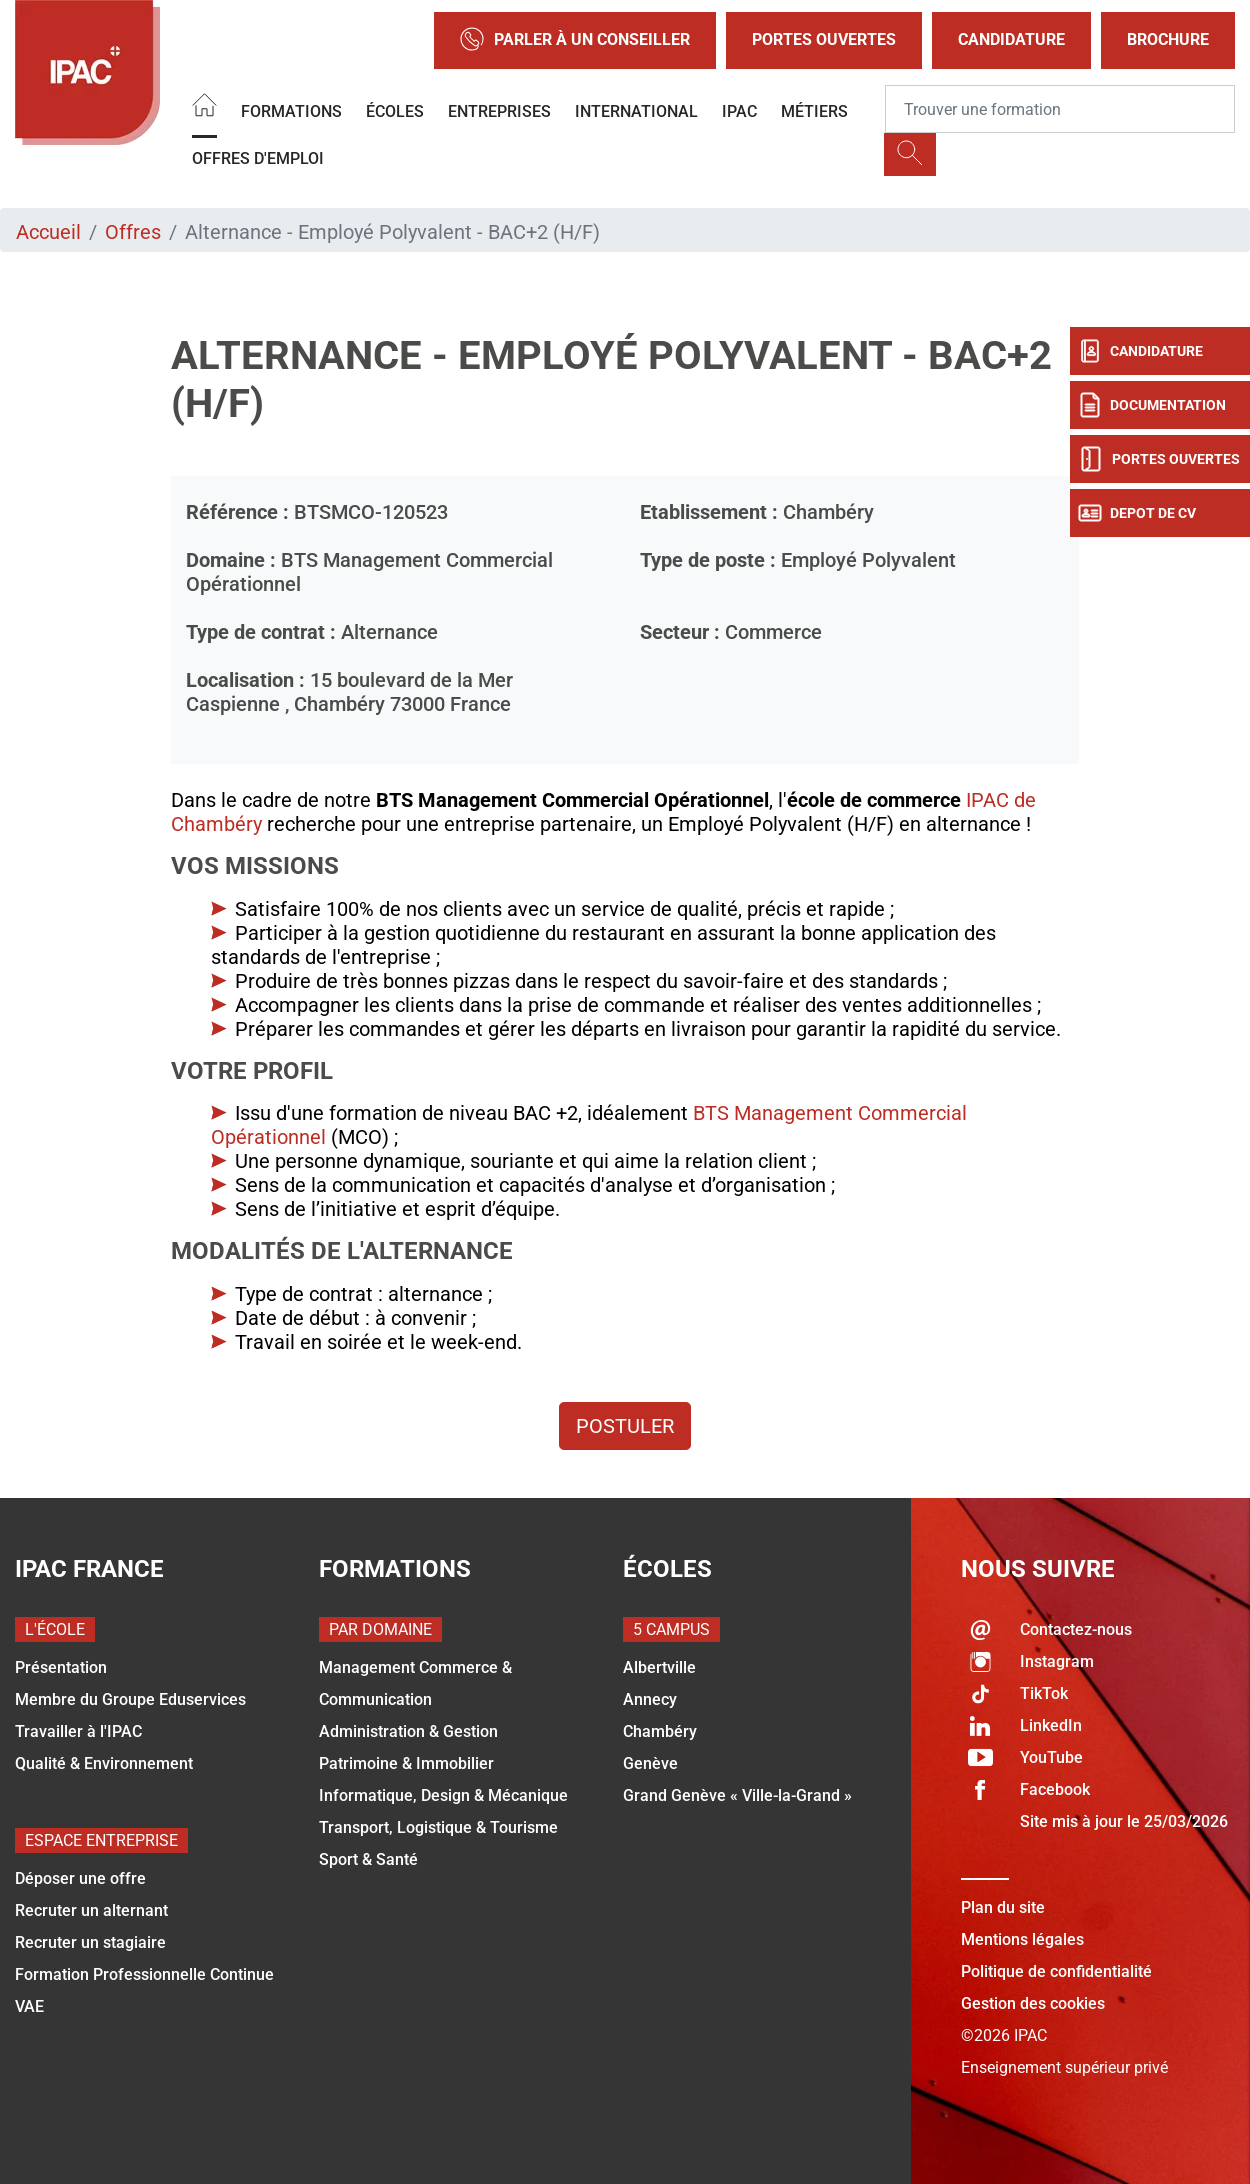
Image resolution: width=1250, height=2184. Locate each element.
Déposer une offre (80, 1878)
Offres (133, 232)
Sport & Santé (368, 1859)
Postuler (625, 1426)
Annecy (650, 1699)
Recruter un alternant (91, 1910)
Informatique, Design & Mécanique (443, 1795)
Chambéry (660, 1731)
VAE (29, 2006)
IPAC (739, 111)
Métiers (814, 111)
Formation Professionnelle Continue (144, 1974)
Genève (650, 1763)
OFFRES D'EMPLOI (258, 158)
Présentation (61, 1667)
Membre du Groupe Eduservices (130, 1699)
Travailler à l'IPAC (78, 1731)
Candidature (1011, 39)
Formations (291, 111)
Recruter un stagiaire (90, 1942)
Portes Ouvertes (824, 39)
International (636, 111)
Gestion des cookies (1033, 2003)
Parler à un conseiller (575, 40)
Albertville (659, 1667)
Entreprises (499, 111)
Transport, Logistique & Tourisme (438, 1827)
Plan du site (1003, 1907)
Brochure (1168, 39)
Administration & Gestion (408, 1731)
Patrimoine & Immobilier (406, 1763)
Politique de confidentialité (1056, 1971)
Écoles (395, 111)
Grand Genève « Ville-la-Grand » (737, 1795)
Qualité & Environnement (104, 1763)
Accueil (48, 232)
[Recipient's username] (1060, 109)
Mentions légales (1022, 1939)
